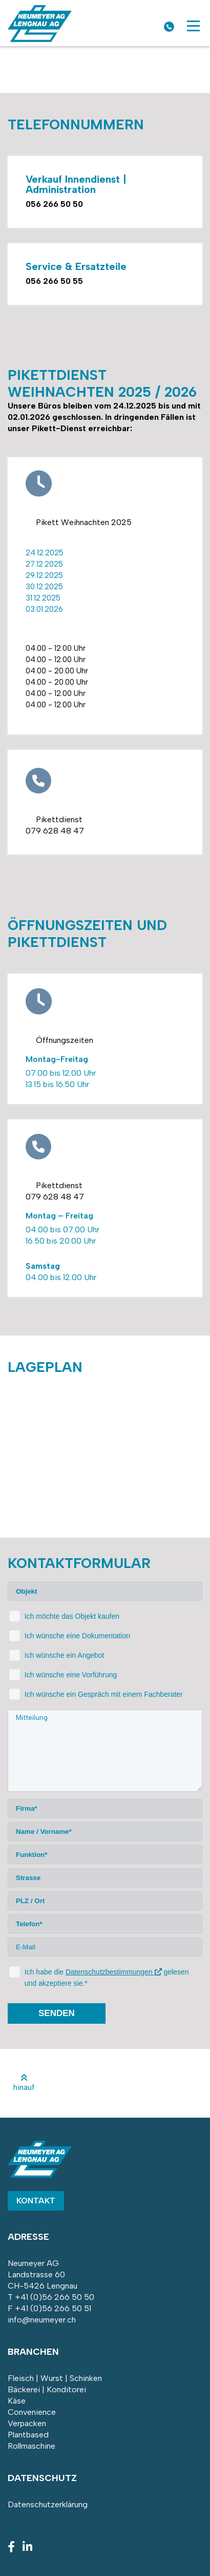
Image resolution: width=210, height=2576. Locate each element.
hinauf (24, 2083)
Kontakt (35, 2200)
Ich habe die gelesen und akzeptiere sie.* (107, 1977)
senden (56, 2013)
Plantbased (28, 2434)
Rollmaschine (31, 2446)
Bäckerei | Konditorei (47, 2389)
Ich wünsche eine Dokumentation (77, 1636)
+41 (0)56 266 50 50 (54, 2297)
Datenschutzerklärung (48, 2504)
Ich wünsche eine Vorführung (71, 1675)
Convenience (32, 2412)
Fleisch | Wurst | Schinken (55, 2378)
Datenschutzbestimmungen (114, 1972)
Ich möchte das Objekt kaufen (72, 1616)
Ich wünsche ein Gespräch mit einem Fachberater (104, 1694)
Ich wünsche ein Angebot (64, 1655)
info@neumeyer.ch (42, 2320)
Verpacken (27, 2423)
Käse (17, 2401)
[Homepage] (40, 39)
